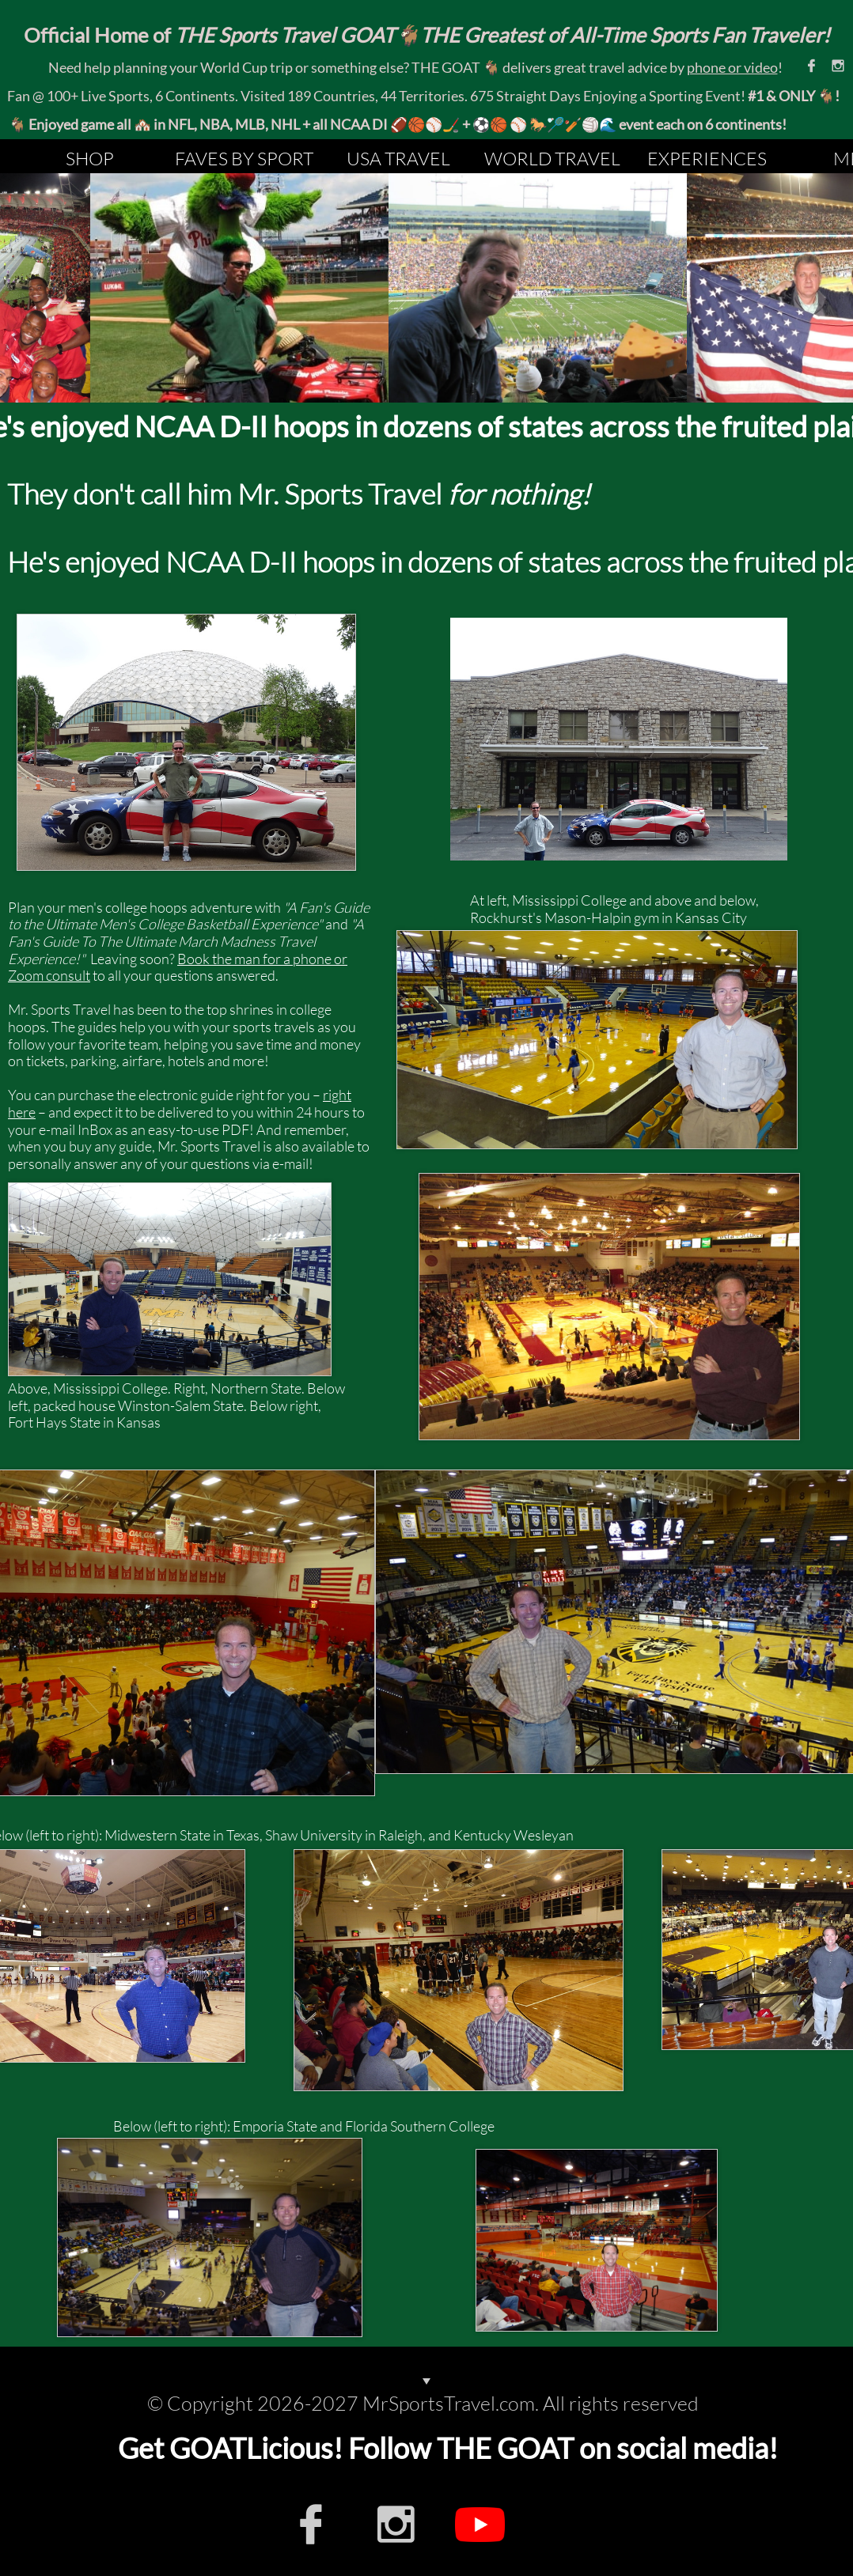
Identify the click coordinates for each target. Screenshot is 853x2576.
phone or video (732, 67)
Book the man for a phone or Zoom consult (177, 967)
